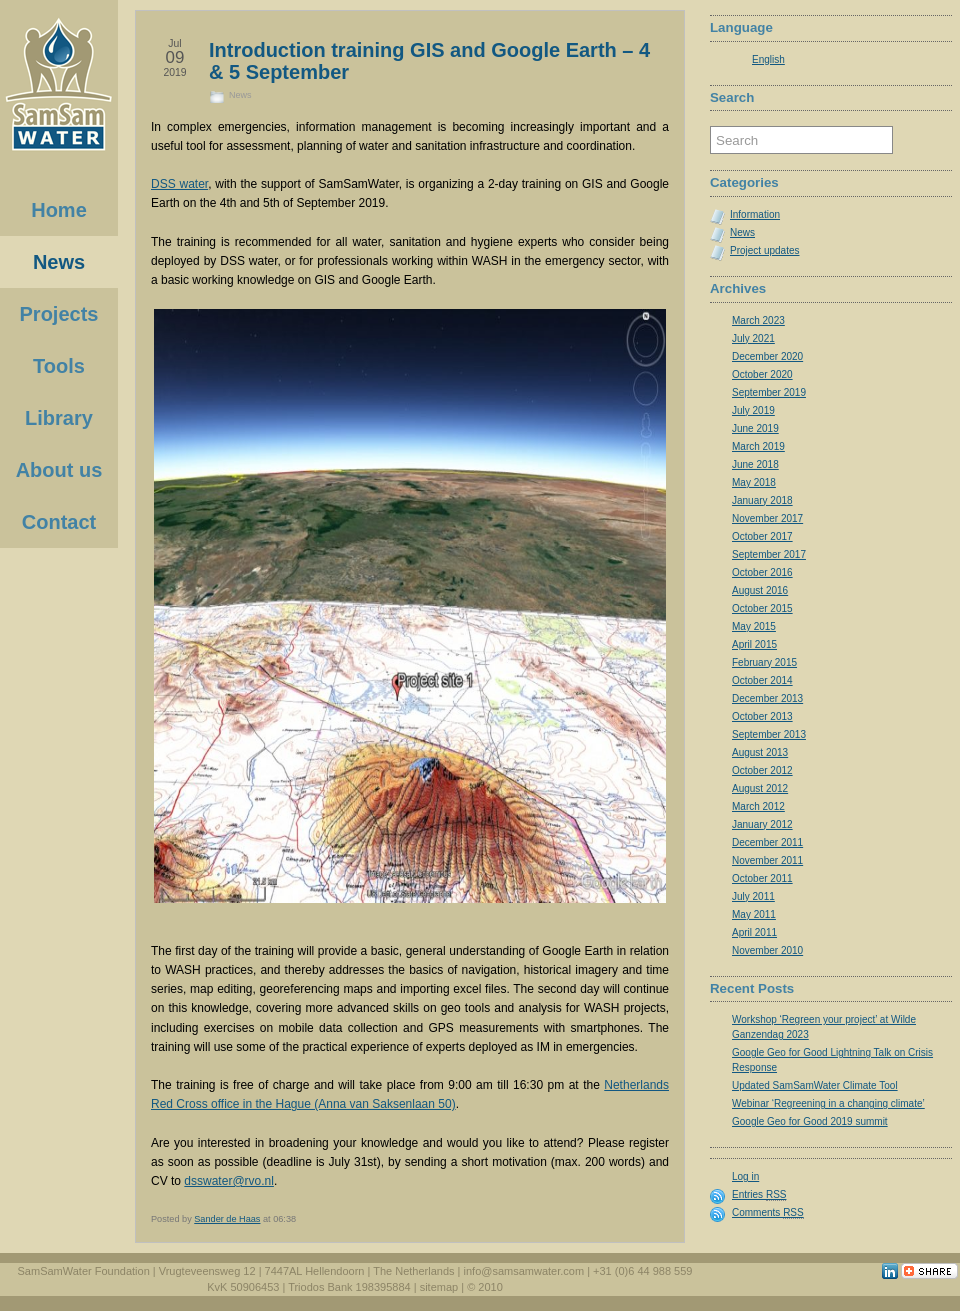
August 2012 (760, 788)
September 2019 (769, 392)
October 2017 (762, 536)
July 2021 (753, 338)
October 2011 (762, 878)
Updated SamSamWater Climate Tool (815, 1085)
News (240, 95)
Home (59, 210)
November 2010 (767, 950)
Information (755, 214)
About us (59, 470)
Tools (59, 366)
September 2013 (769, 734)
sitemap (439, 1287)
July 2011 (753, 896)
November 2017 (767, 518)
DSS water (179, 184)
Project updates (765, 250)
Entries (759, 1195)
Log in (745, 1176)
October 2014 (762, 680)
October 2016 (762, 572)
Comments (768, 1213)
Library (59, 418)
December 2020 (767, 356)
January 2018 (762, 500)
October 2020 (762, 374)
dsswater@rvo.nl (229, 1181)
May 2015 (754, 626)
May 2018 (754, 482)
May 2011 (754, 914)
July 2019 (753, 410)
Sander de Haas (227, 1219)
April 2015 (754, 644)
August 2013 (760, 752)
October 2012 (762, 770)
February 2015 (764, 662)
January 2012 (762, 824)
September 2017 (769, 554)
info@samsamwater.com (524, 1271)
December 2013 (767, 698)
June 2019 (755, 428)
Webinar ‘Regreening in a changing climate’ (828, 1103)
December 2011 (767, 842)
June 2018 (755, 464)
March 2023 (758, 320)
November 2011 (767, 860)
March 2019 (758, 446)
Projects (59, 314)
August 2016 (760, 590)
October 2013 (762, 716)
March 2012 (758, 806)
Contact (59, 522)
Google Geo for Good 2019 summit (810, 1121)
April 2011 (754, 932)
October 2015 (762, 608)
